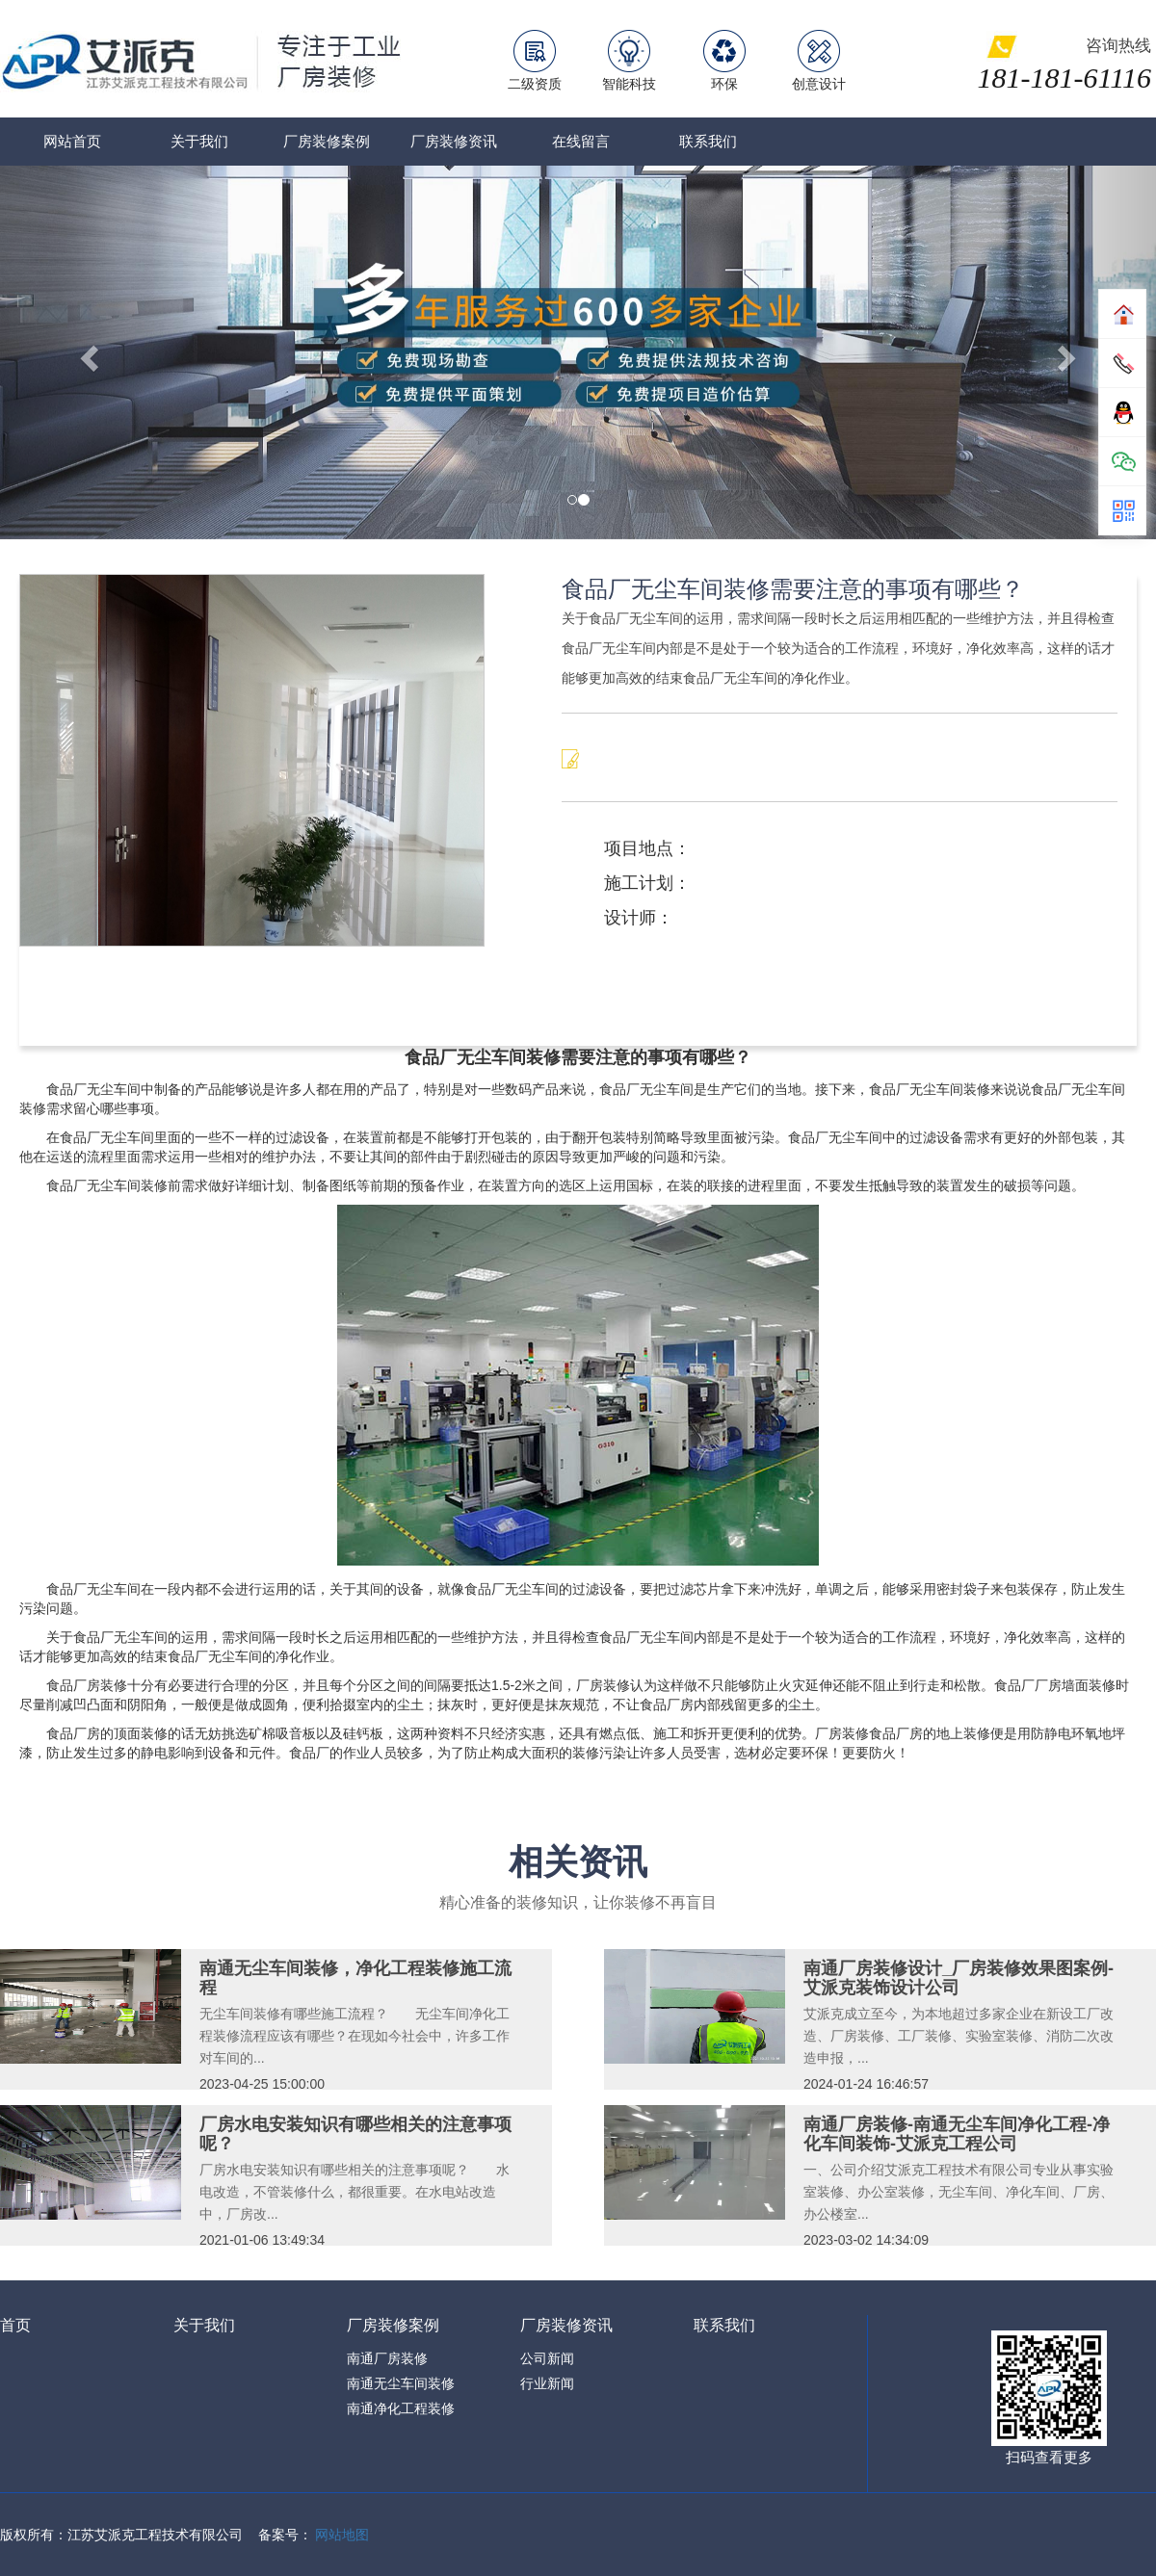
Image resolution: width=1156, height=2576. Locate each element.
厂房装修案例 (326, 141)
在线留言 (581, 141)
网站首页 (72, 141)
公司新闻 (547, 2358)
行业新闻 (547, 2383)
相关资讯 (578, 1862)
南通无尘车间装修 (401, 2383)
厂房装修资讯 (453, 141)
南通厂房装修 (387, 2358)
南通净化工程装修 (401, 2408)
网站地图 (342, 2534)
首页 (15, 2325)
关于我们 (199, 141)
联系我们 (708, 141)
